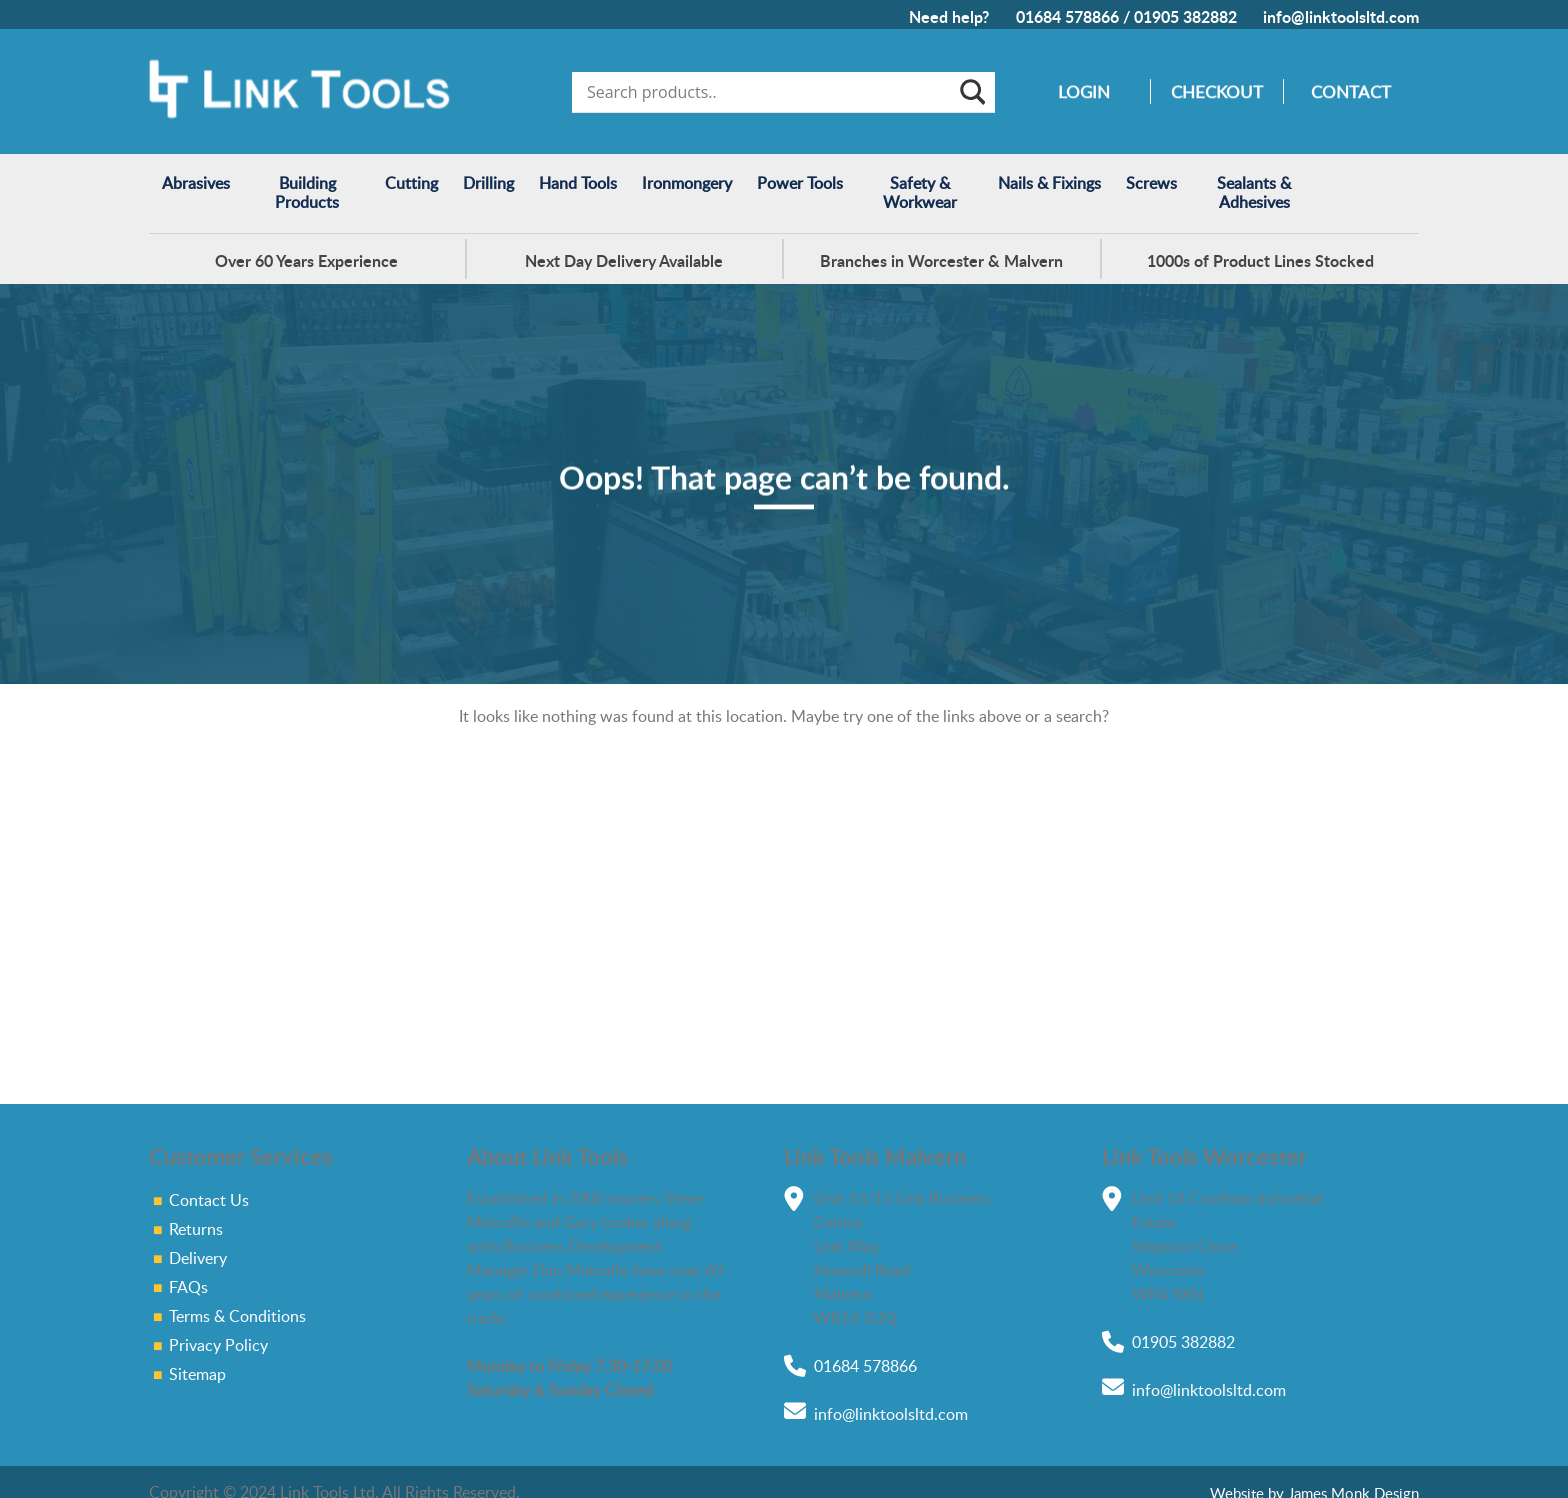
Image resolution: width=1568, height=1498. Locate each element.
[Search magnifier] (971, 92)
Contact (1351, 91)
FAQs (188, 1287)
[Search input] (769, 92)
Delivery (198, 1258)
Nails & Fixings (1049, 183)
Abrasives (196, 183)
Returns (196, 1229)
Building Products (307, 192)
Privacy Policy (218, 1345)
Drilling (488, 183)
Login (1084, 91)
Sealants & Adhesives (1254, 192)
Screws (1151, 183)
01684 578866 (1067, 16)
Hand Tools (578, 183)
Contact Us (209, 1200)
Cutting (411, 183)
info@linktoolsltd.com (1341, 16)
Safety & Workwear (920, 192)
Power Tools (800, 183)
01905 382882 (1185, 16)
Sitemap (197, 1374)
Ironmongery (687, 183)
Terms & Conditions (237, 1316)
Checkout (1217, 91)
